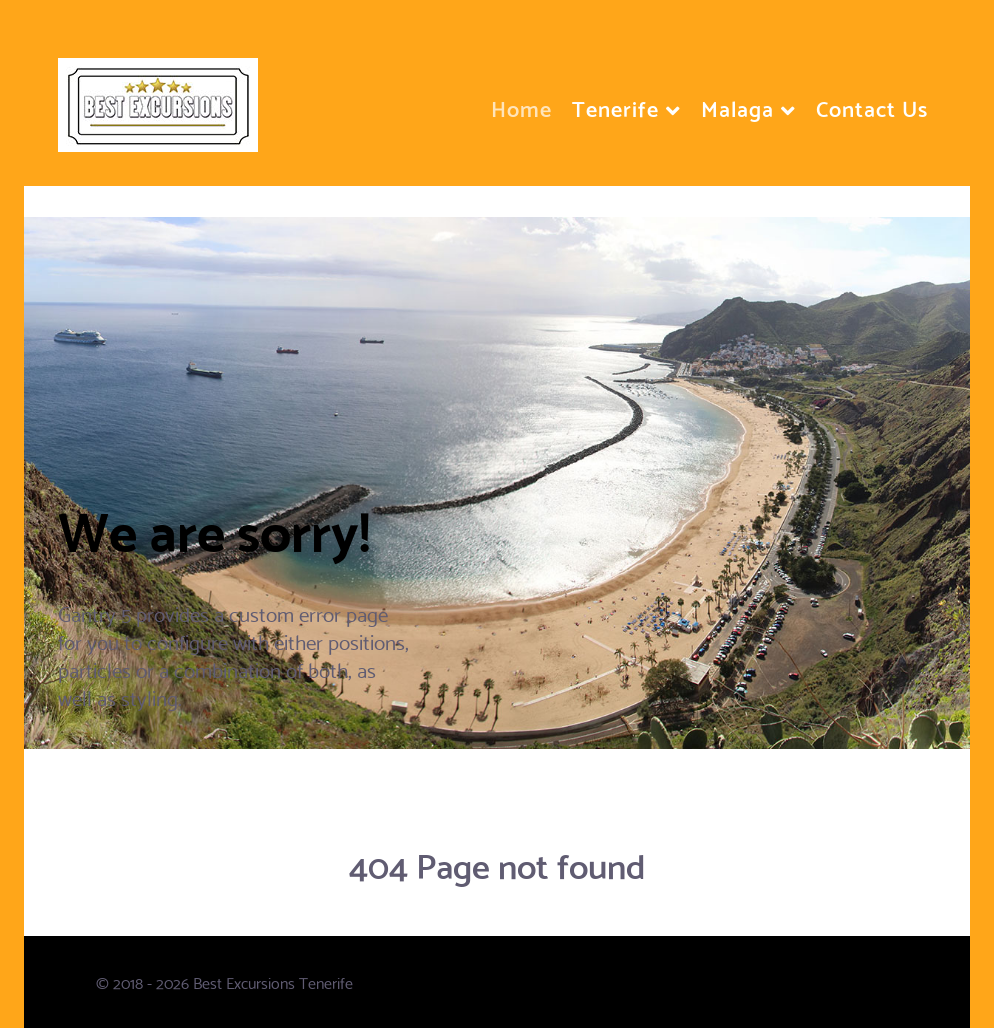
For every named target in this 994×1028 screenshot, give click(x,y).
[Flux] (158, 94)
